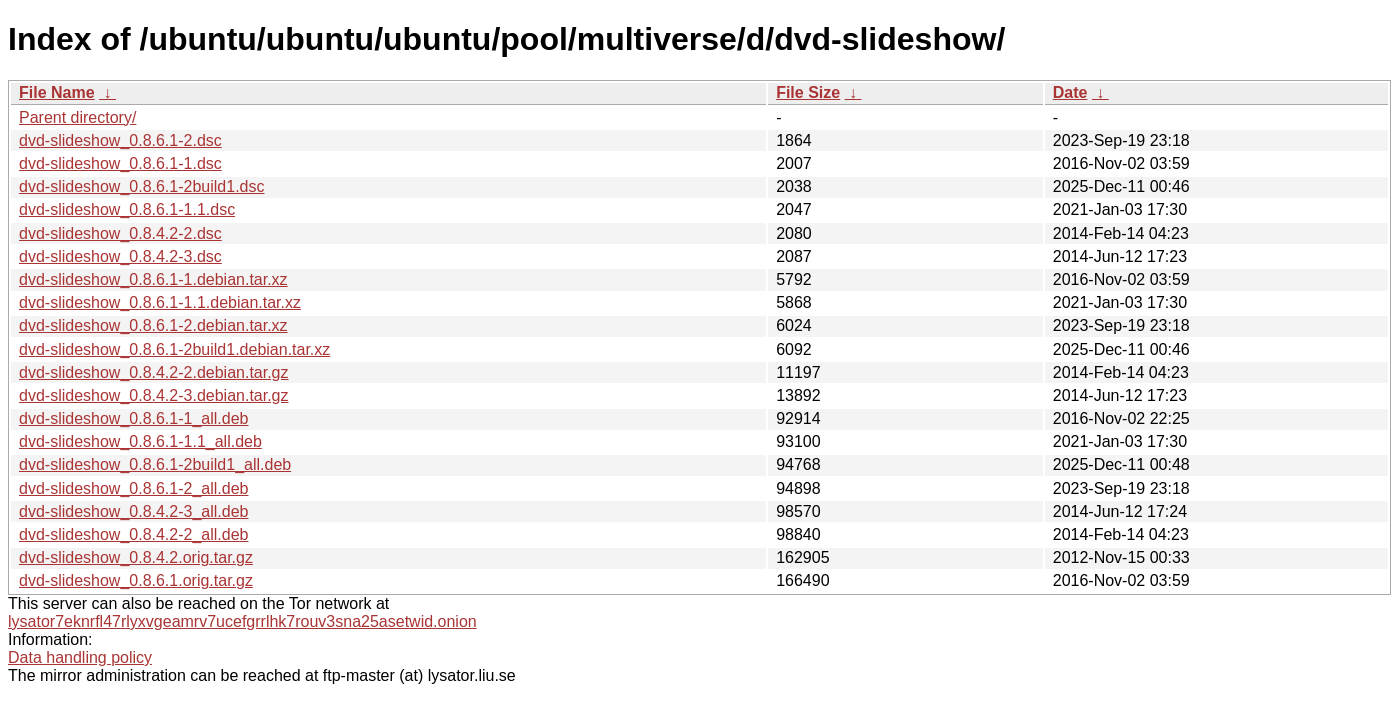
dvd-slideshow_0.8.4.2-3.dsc (120, 256)
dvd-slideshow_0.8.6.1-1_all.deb (133, 418)
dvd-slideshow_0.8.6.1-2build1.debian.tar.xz (174, 349)
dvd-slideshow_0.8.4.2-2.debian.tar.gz (154, 372)
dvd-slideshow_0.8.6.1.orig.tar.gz (136, 580)
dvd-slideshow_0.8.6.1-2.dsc (120, 140)
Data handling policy (80, 657)
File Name (57, 92)
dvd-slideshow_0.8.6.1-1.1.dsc (127, 209)
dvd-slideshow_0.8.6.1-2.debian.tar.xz (153, 325)
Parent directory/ (77, 117)
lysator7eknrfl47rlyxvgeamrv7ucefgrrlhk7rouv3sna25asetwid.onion (242, 621)
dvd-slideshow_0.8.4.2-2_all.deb (133, 534)
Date (1070, 92)
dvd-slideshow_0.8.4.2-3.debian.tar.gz (154, 395)
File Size (808, 92)
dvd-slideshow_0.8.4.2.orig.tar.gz (136, 557)
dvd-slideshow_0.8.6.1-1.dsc (120, 163)
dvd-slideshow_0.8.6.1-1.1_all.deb (140, 441)
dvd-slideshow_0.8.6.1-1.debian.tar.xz (153, 279)
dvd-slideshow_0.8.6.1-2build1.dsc (141, 186)
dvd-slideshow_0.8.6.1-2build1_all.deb (155, 464)
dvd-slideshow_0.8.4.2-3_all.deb (133, 511)
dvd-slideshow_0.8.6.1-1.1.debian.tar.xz (160, 302)
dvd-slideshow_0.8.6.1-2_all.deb (133, 488)
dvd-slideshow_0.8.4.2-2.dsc (120, 233)
